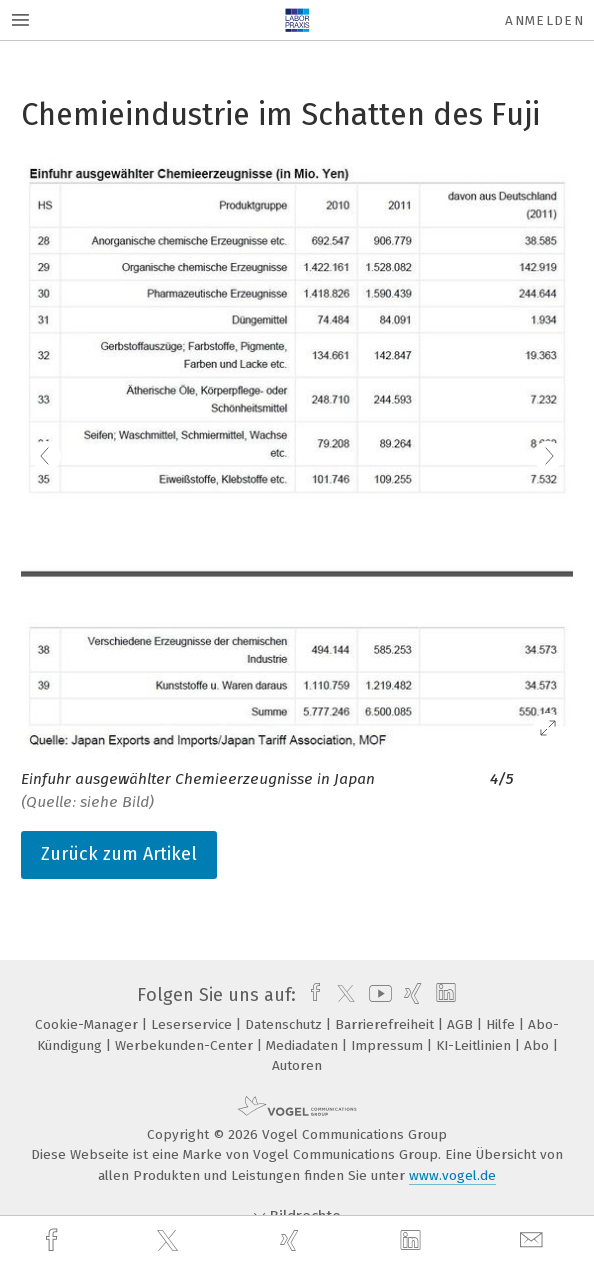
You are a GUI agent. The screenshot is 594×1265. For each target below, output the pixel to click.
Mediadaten (304, 1045)
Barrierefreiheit (386, 1024)
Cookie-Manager (88, 1024)
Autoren (297, 1065)
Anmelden (544, 20)
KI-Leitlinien (475, 1045)
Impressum (389, 1045)
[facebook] (54, 1240)
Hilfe (502, 1024)
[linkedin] (413, 1241)
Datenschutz (285, 1024)
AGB (462, 1024)
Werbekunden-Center (186, 1045)
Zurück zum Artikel (119, 854)
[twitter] (170, 1241)
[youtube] (377, 995)
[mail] (534, 1240)
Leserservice (193, 1024)
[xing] (292, 1240)
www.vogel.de (452, 1175)
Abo (538, 1045)
